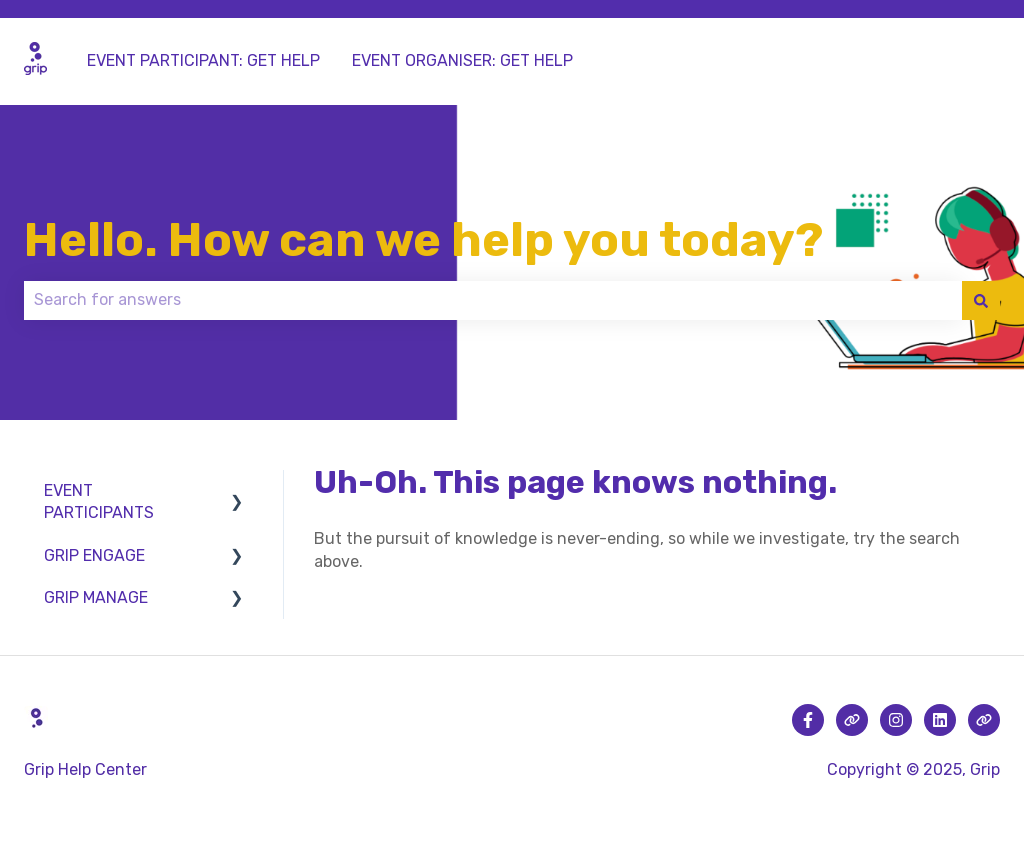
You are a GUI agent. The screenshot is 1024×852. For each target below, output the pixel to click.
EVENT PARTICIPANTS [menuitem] (99, 501)
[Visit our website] (852, 720)
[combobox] (493, 300)
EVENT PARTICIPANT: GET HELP (203, 60)
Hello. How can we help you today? (423, 240)
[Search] (981, 300)
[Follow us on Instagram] (896, 720)
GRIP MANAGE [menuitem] (96, 597)
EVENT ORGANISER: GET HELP (462, 60)
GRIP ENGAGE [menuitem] (94, 555)
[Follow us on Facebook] (808, 720)
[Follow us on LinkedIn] (940, 720)
